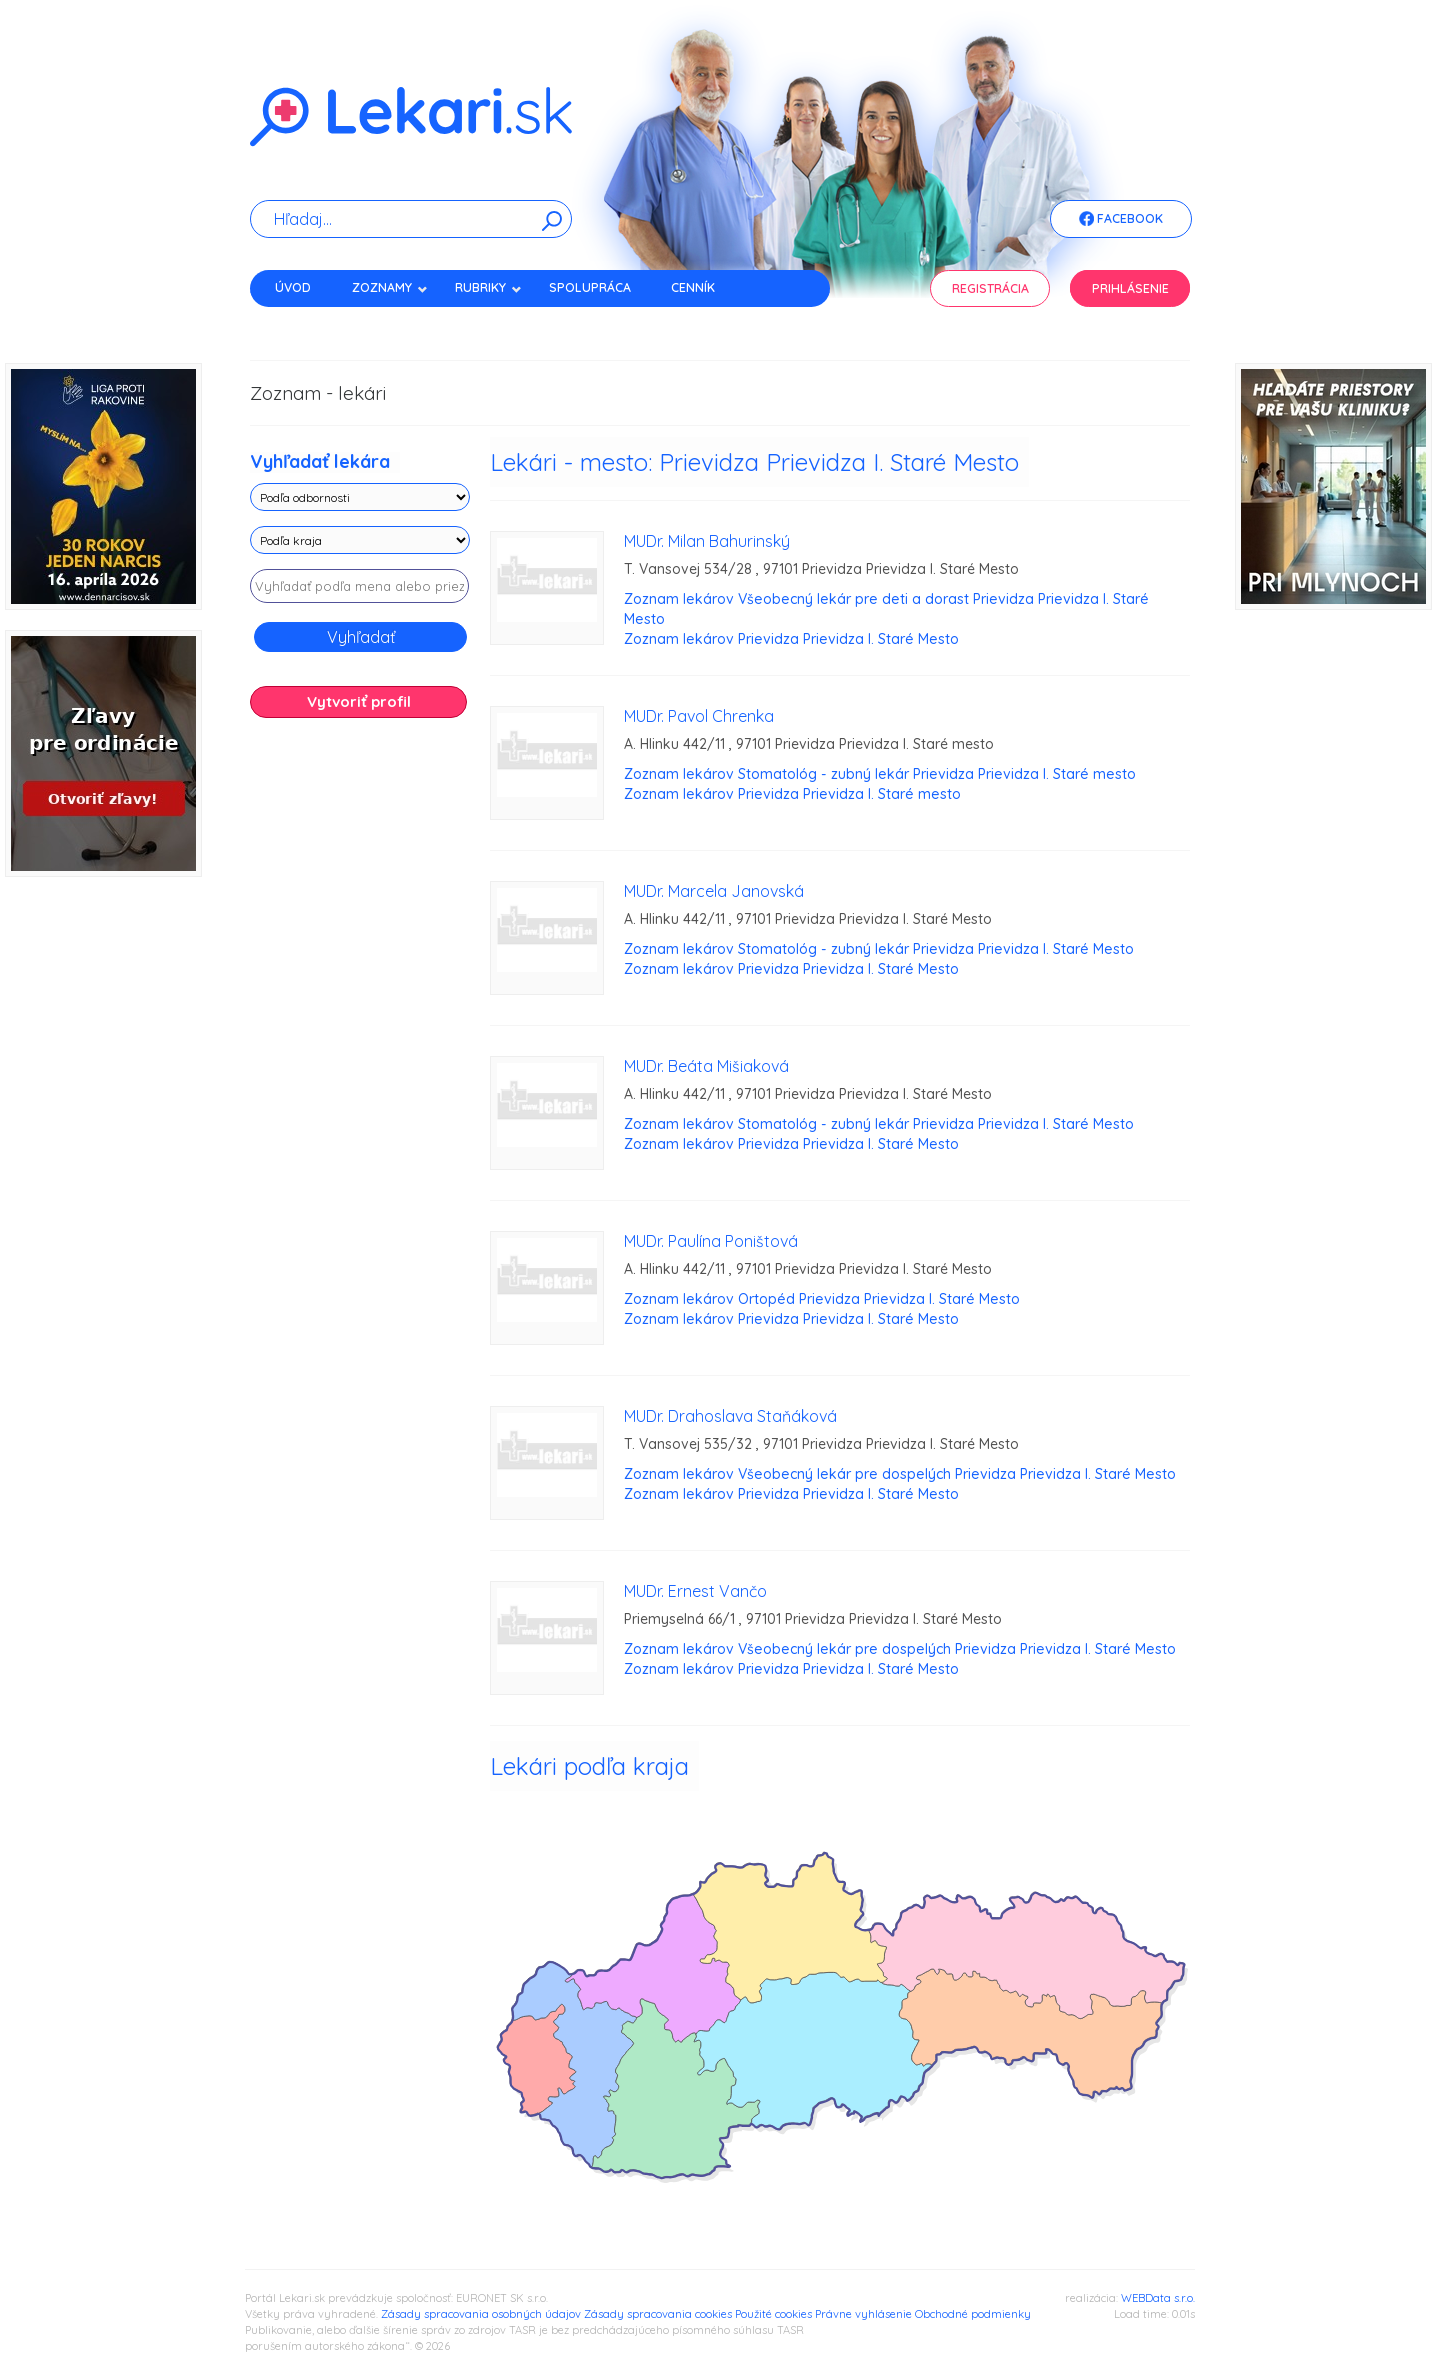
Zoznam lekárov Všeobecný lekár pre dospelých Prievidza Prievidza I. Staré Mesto (900, 1474)
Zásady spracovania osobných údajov (481, 2314)
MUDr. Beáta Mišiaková (706, 1066)
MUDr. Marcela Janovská (714, 891)
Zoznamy (390, 287)
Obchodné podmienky (973, 2314)
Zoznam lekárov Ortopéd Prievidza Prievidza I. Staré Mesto (822, 1299)
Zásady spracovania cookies (658, 2314)
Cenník (693, 287)
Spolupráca (590, 287)
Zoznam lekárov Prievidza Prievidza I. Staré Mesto (791, 639)
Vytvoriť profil (359, 701)
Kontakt (303, 322)
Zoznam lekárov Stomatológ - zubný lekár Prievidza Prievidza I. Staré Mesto (879, 949)
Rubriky (488, 287)
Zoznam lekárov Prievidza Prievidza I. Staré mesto (792, 794)
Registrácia (990, 288)
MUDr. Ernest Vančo (695, 1591)
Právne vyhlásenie (863, 2314)
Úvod (293, 287)
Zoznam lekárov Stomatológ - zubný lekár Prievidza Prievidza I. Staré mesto (880, 774)
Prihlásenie (1130, 288)
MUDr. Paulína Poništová (711, 1241)
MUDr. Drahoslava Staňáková (730, 1416)
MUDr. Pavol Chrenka (699, 716)
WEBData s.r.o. (1158, 2298)
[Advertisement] (360, 1048)
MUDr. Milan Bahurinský (707, 541)
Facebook (1121, 220)
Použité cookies (773, 2314)
